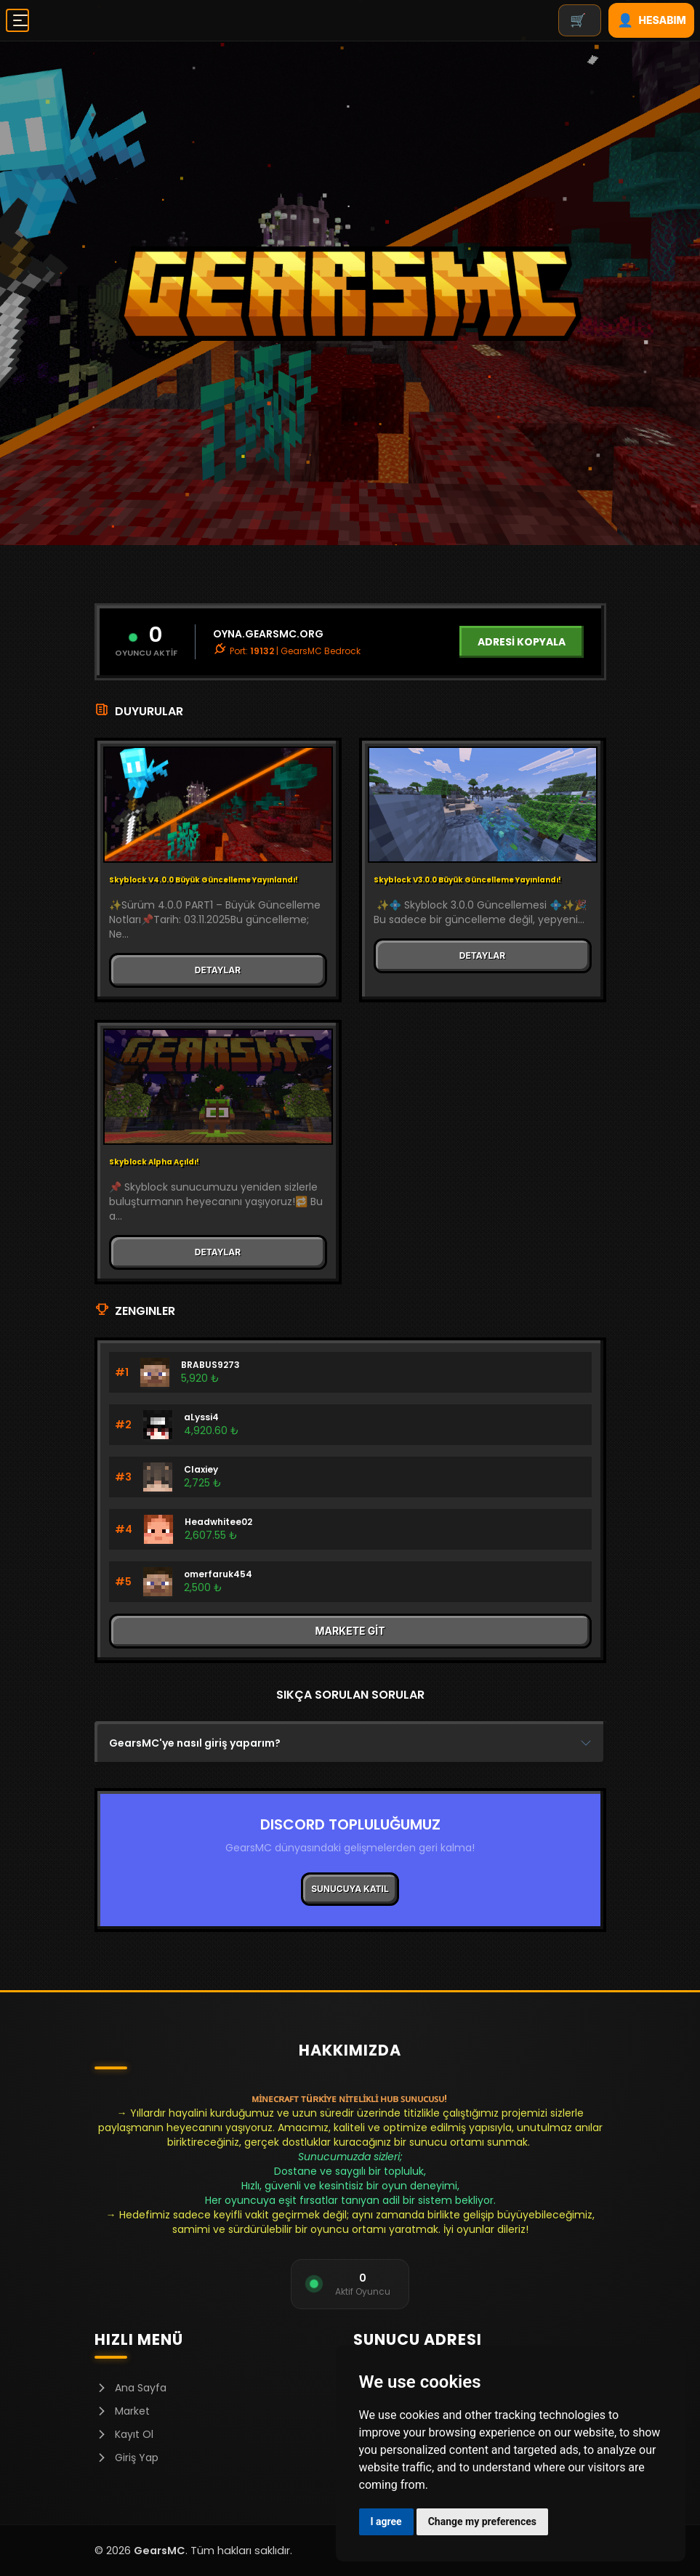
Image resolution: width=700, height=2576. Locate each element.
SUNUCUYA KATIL (350, 1888)
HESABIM (651, 20)
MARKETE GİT (350, 1631)
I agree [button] (386, 2521)
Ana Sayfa (130, 2387)
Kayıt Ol (123, 2434)
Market (122, 2411)
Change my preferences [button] (482, 2521)
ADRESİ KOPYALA (522, 642)
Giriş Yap (126, 2457)
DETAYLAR (218, 970)
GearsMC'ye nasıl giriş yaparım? (195, 1743)
